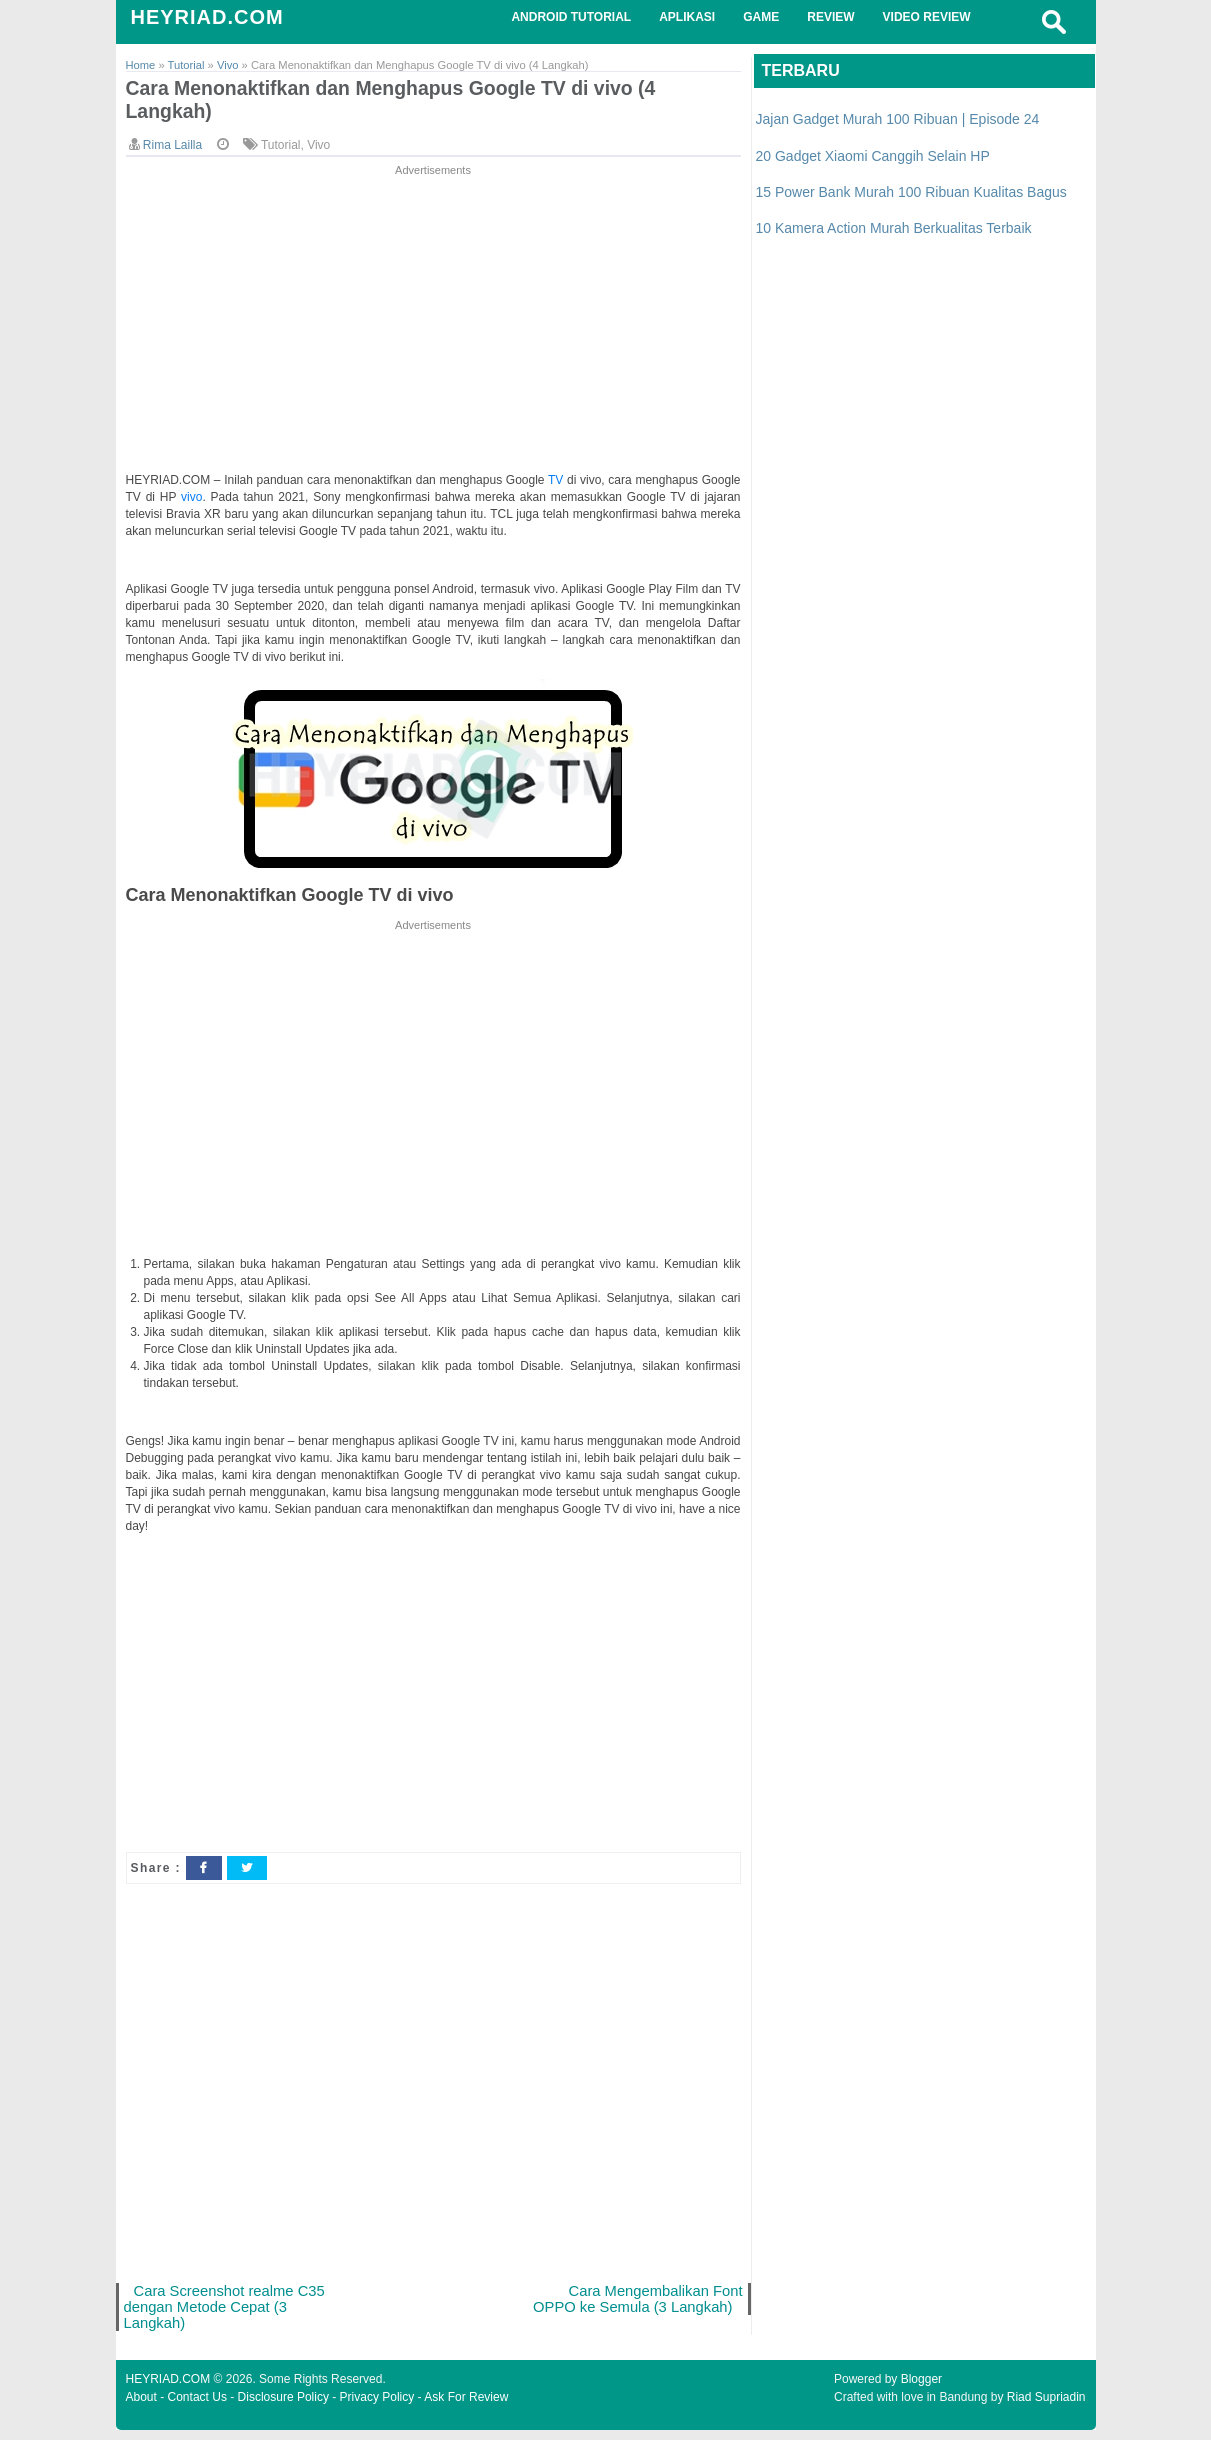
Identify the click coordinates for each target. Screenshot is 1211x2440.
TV (557, 484)
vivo (191, 501)
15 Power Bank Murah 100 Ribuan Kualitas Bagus (911, 192)
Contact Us (197, 2407)
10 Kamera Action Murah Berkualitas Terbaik (894, 228)
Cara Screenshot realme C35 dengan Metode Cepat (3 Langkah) (228, 2313)
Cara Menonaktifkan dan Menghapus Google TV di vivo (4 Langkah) (412, 102)
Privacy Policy (377, 2407)
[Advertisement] (433, 324)
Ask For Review (466, 2407)
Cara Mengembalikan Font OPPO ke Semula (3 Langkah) (634, 2304)
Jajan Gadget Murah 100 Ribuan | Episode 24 (898, 119)
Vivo (318, 149)
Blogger (921, 2389)
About (141, 2407)
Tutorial (281, 149)
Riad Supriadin (1046, 2407)
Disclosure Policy (283, 2407)
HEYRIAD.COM (207, 17)
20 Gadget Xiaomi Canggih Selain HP (873, 156)
